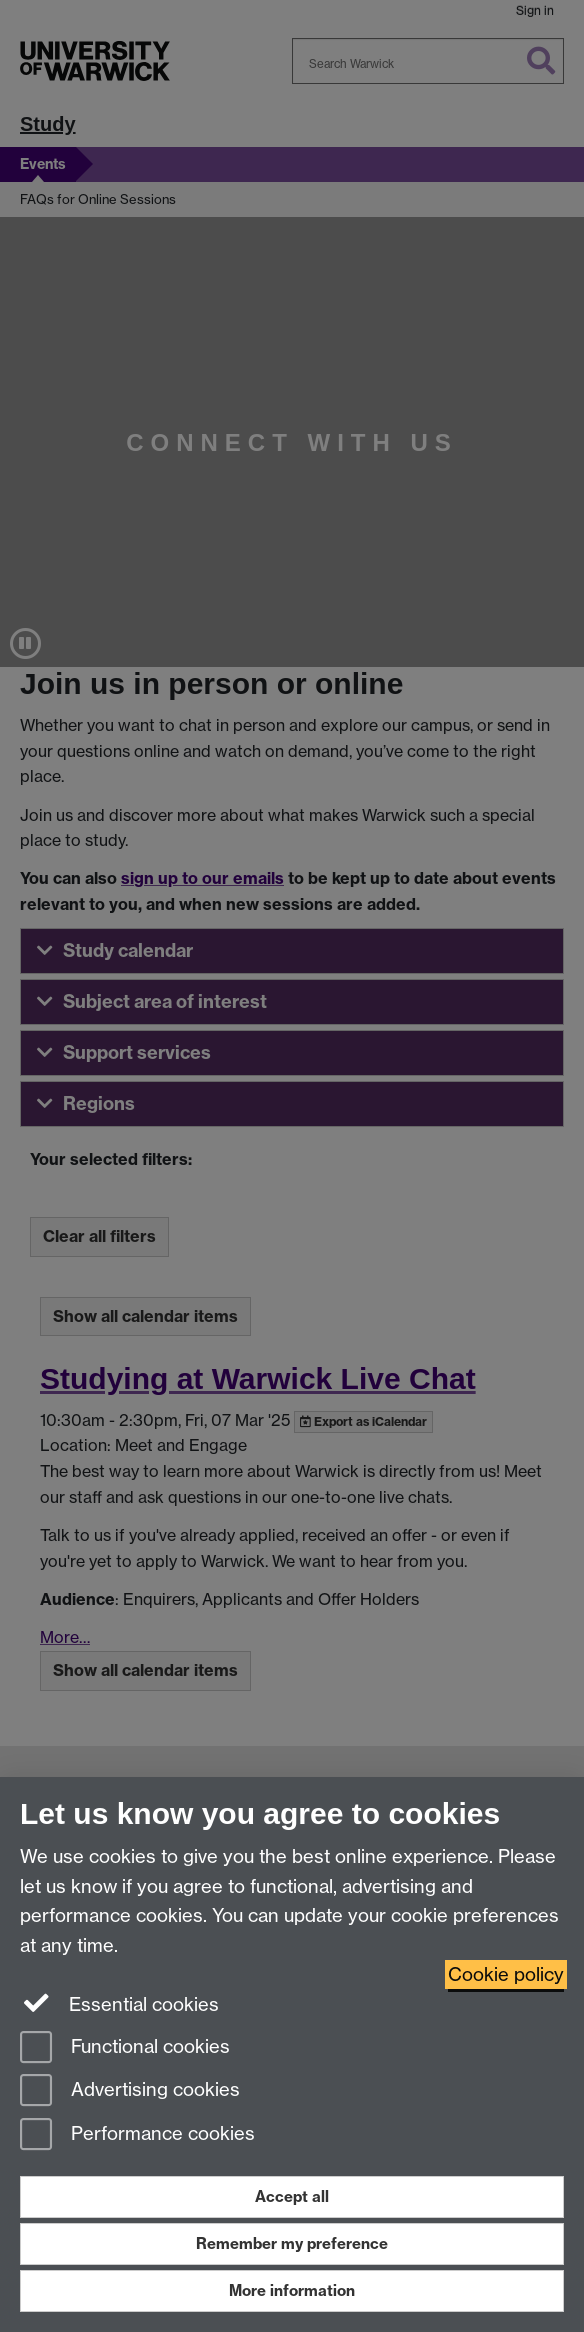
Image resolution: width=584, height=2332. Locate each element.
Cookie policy (506, 1974)
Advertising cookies (130, 2091)
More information (292, 2290)
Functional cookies (125, 2048)
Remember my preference (292, 2243)
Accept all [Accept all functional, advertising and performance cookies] (292, 2196)
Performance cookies (137, 2135)
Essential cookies (119, 2003)
